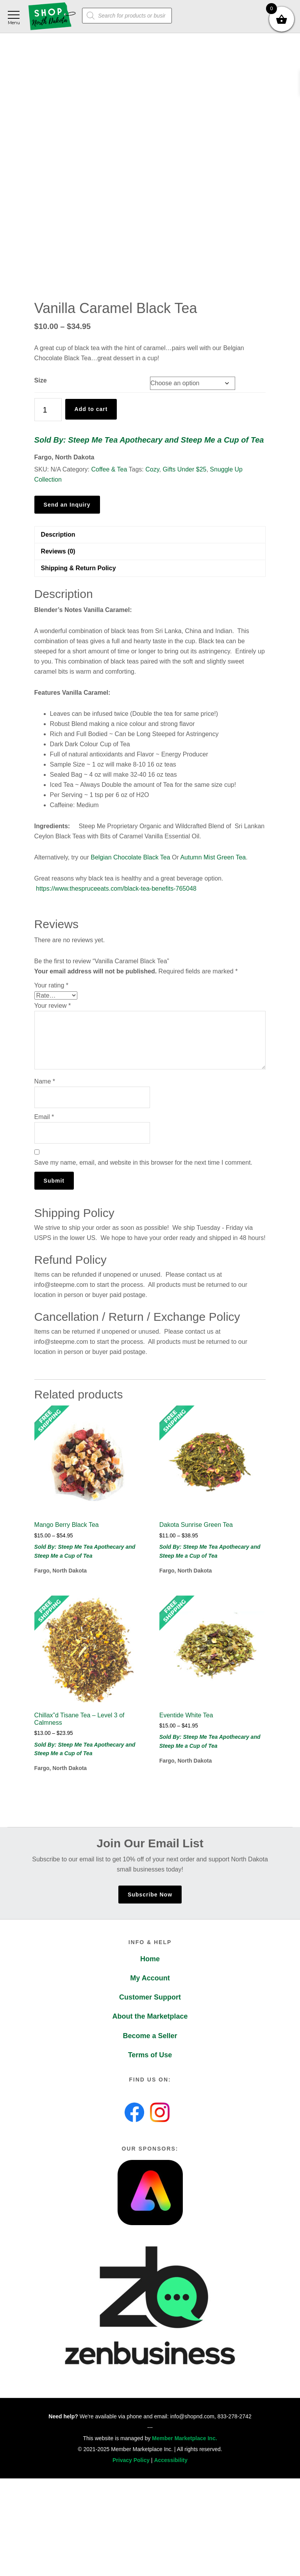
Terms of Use (150, 2055)
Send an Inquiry (67, 505)
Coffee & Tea (109, 469)
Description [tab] (58, 534)
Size (40, 380)
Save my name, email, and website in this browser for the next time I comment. (143, 1162)
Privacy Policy (131, 2460)
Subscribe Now (150, 1894)
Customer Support (150, 1997)
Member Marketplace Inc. (184, 2438)
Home (150, 1959)
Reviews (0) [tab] (58, 551)
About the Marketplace (150, 2016)
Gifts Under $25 (184, 469)
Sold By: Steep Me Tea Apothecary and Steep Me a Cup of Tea (149, 440)
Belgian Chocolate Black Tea (130, 857)
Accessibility (171, 2460)
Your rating (51, 985)
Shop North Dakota (51, 16)
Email (44, 1117)
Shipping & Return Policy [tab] (78, 568)
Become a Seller (150, 2036)
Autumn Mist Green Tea (213, 857)
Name (44, 1081)
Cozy (152, 469)
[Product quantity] (48, 409)
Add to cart (91, 409)
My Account (150, 1978)
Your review (52, 1005)
